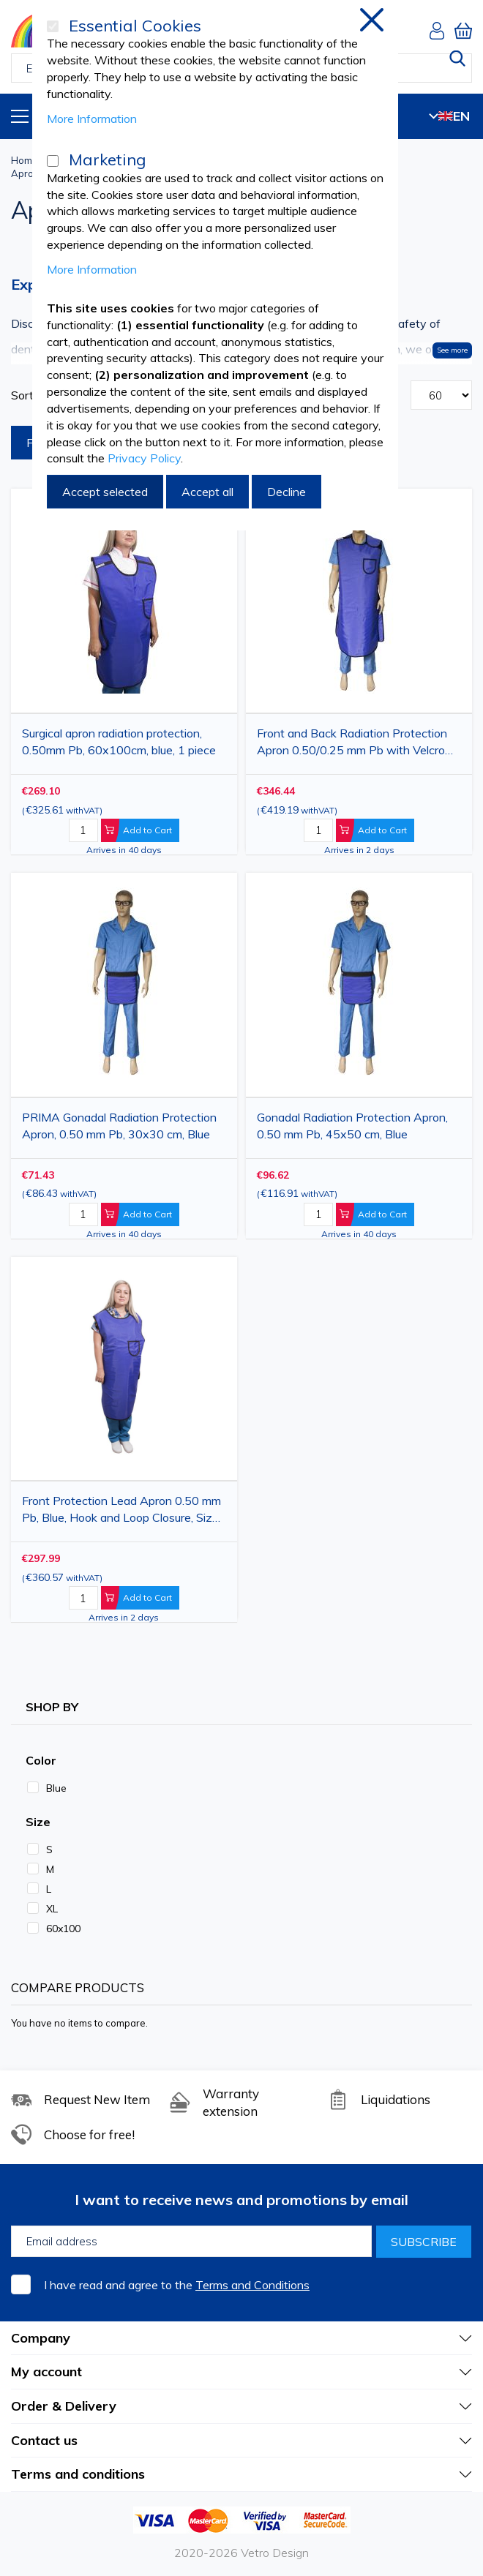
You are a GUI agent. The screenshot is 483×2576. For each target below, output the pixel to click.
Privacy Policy (144, 458)
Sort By (31, 395)
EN (449, 116)
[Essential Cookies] (53, 26)
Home (24, 160)
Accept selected (105, 491)
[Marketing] (53, 161)
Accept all (207, 491)
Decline (286, 491)
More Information (92, 118)
